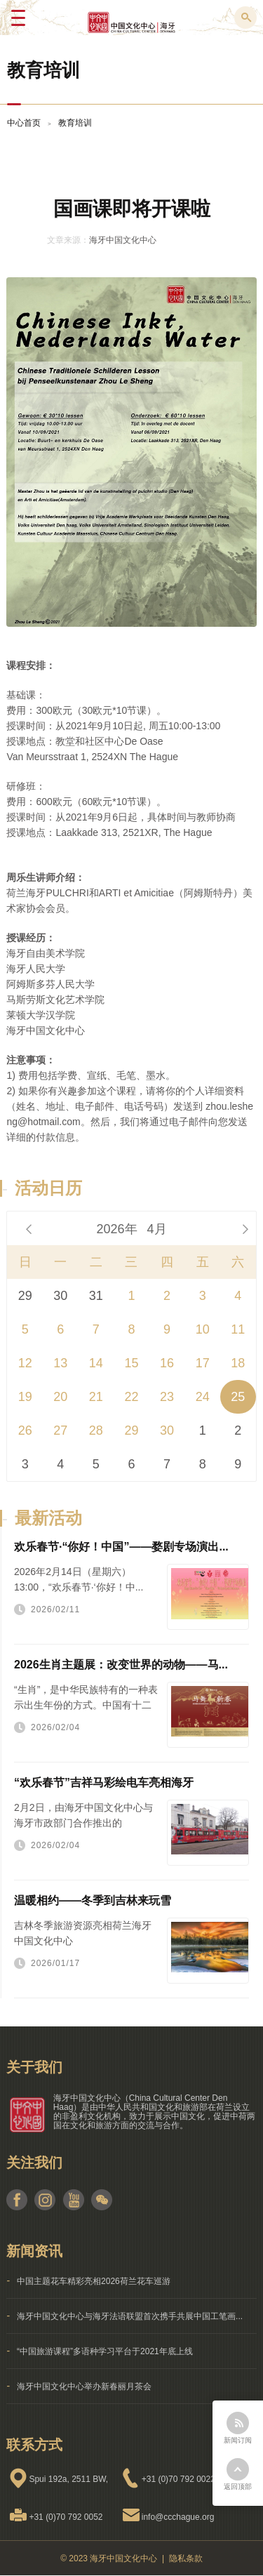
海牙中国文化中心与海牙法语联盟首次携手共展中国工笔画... (130, 2316)
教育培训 (75, 123)
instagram (45, 2199)
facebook (17, 2199)
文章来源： (68, 240)
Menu (17, 17)
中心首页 (24, 123)
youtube (73, 2199)
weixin (101, 2199)
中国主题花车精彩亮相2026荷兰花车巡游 (93, 2281)
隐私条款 (186, 2558)
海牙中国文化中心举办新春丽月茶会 (84, 2386)
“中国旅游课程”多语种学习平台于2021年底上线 (105, 2351)
